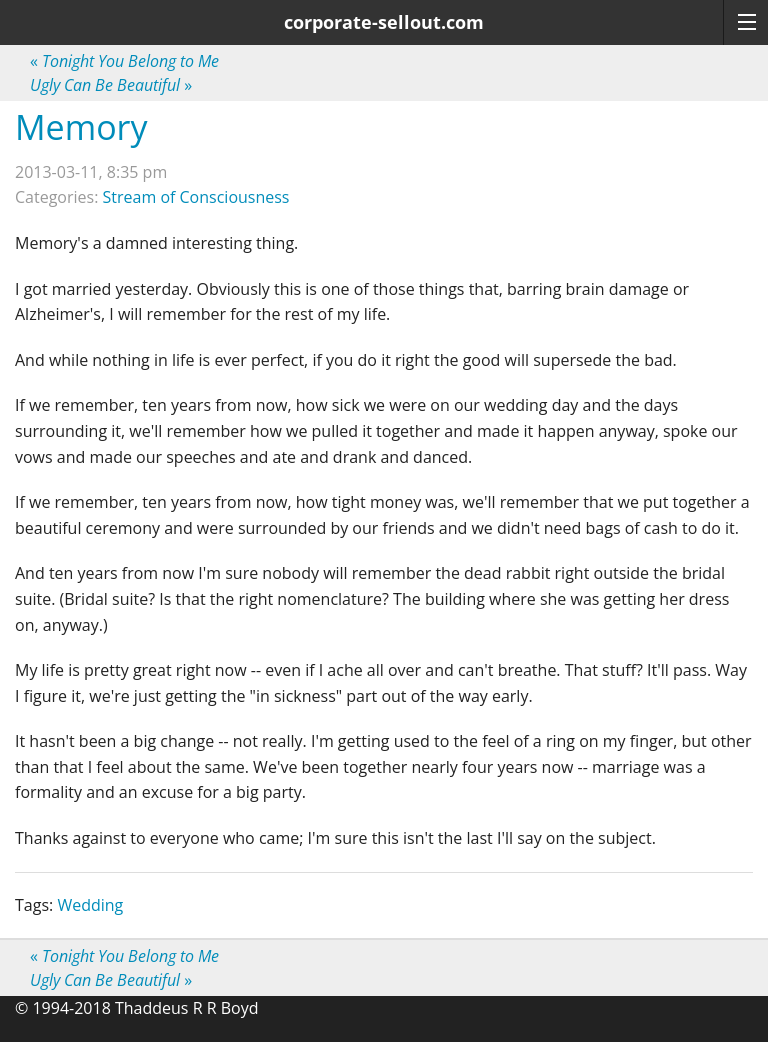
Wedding (90, 905)
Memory (81, 127)
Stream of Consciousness (196, 197)
